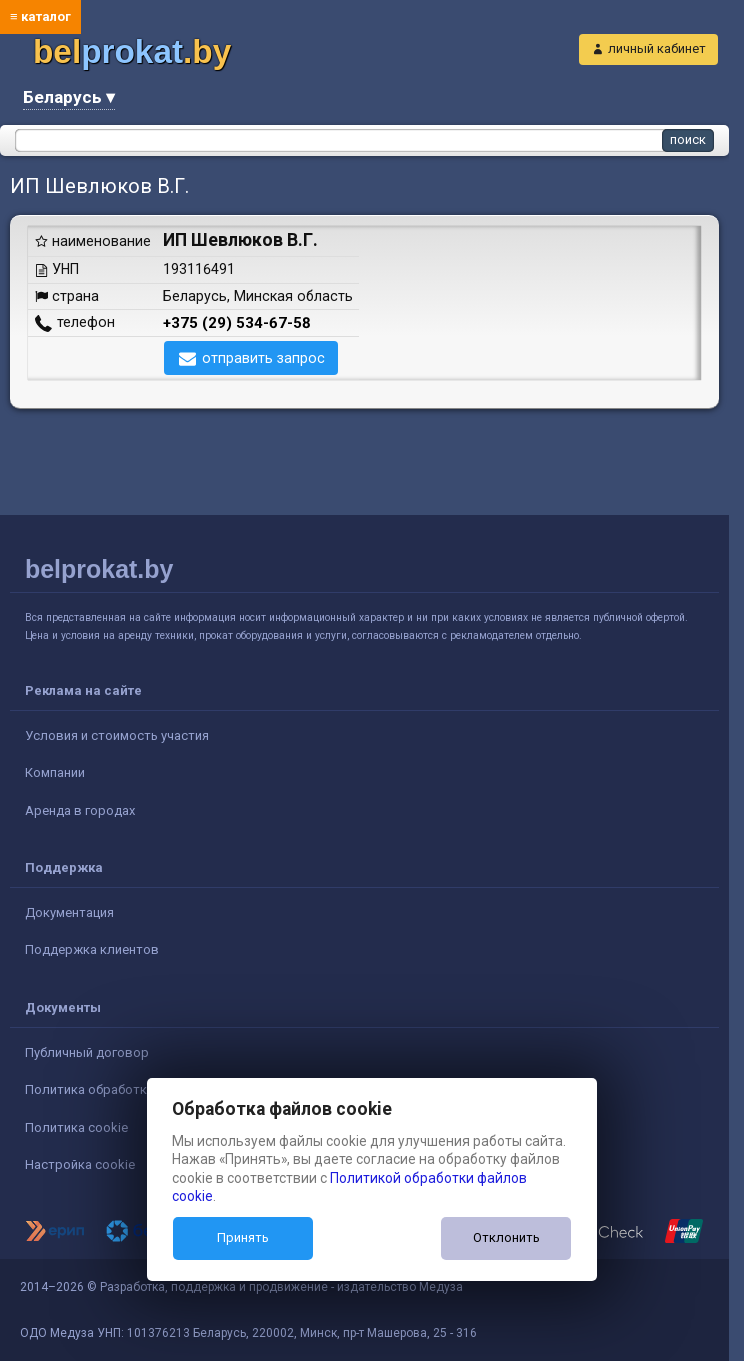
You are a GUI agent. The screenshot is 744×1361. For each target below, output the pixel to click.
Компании (55, 772)
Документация (69, 912)
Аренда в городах (80, 810)
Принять (243, 1237)
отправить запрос (263, 358)
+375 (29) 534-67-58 (237, 323)
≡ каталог (40, 16)
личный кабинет (657, 48)
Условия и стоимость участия (117, 735)
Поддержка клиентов (92, 949)
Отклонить (506, 1237)
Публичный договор (87, 1052)
